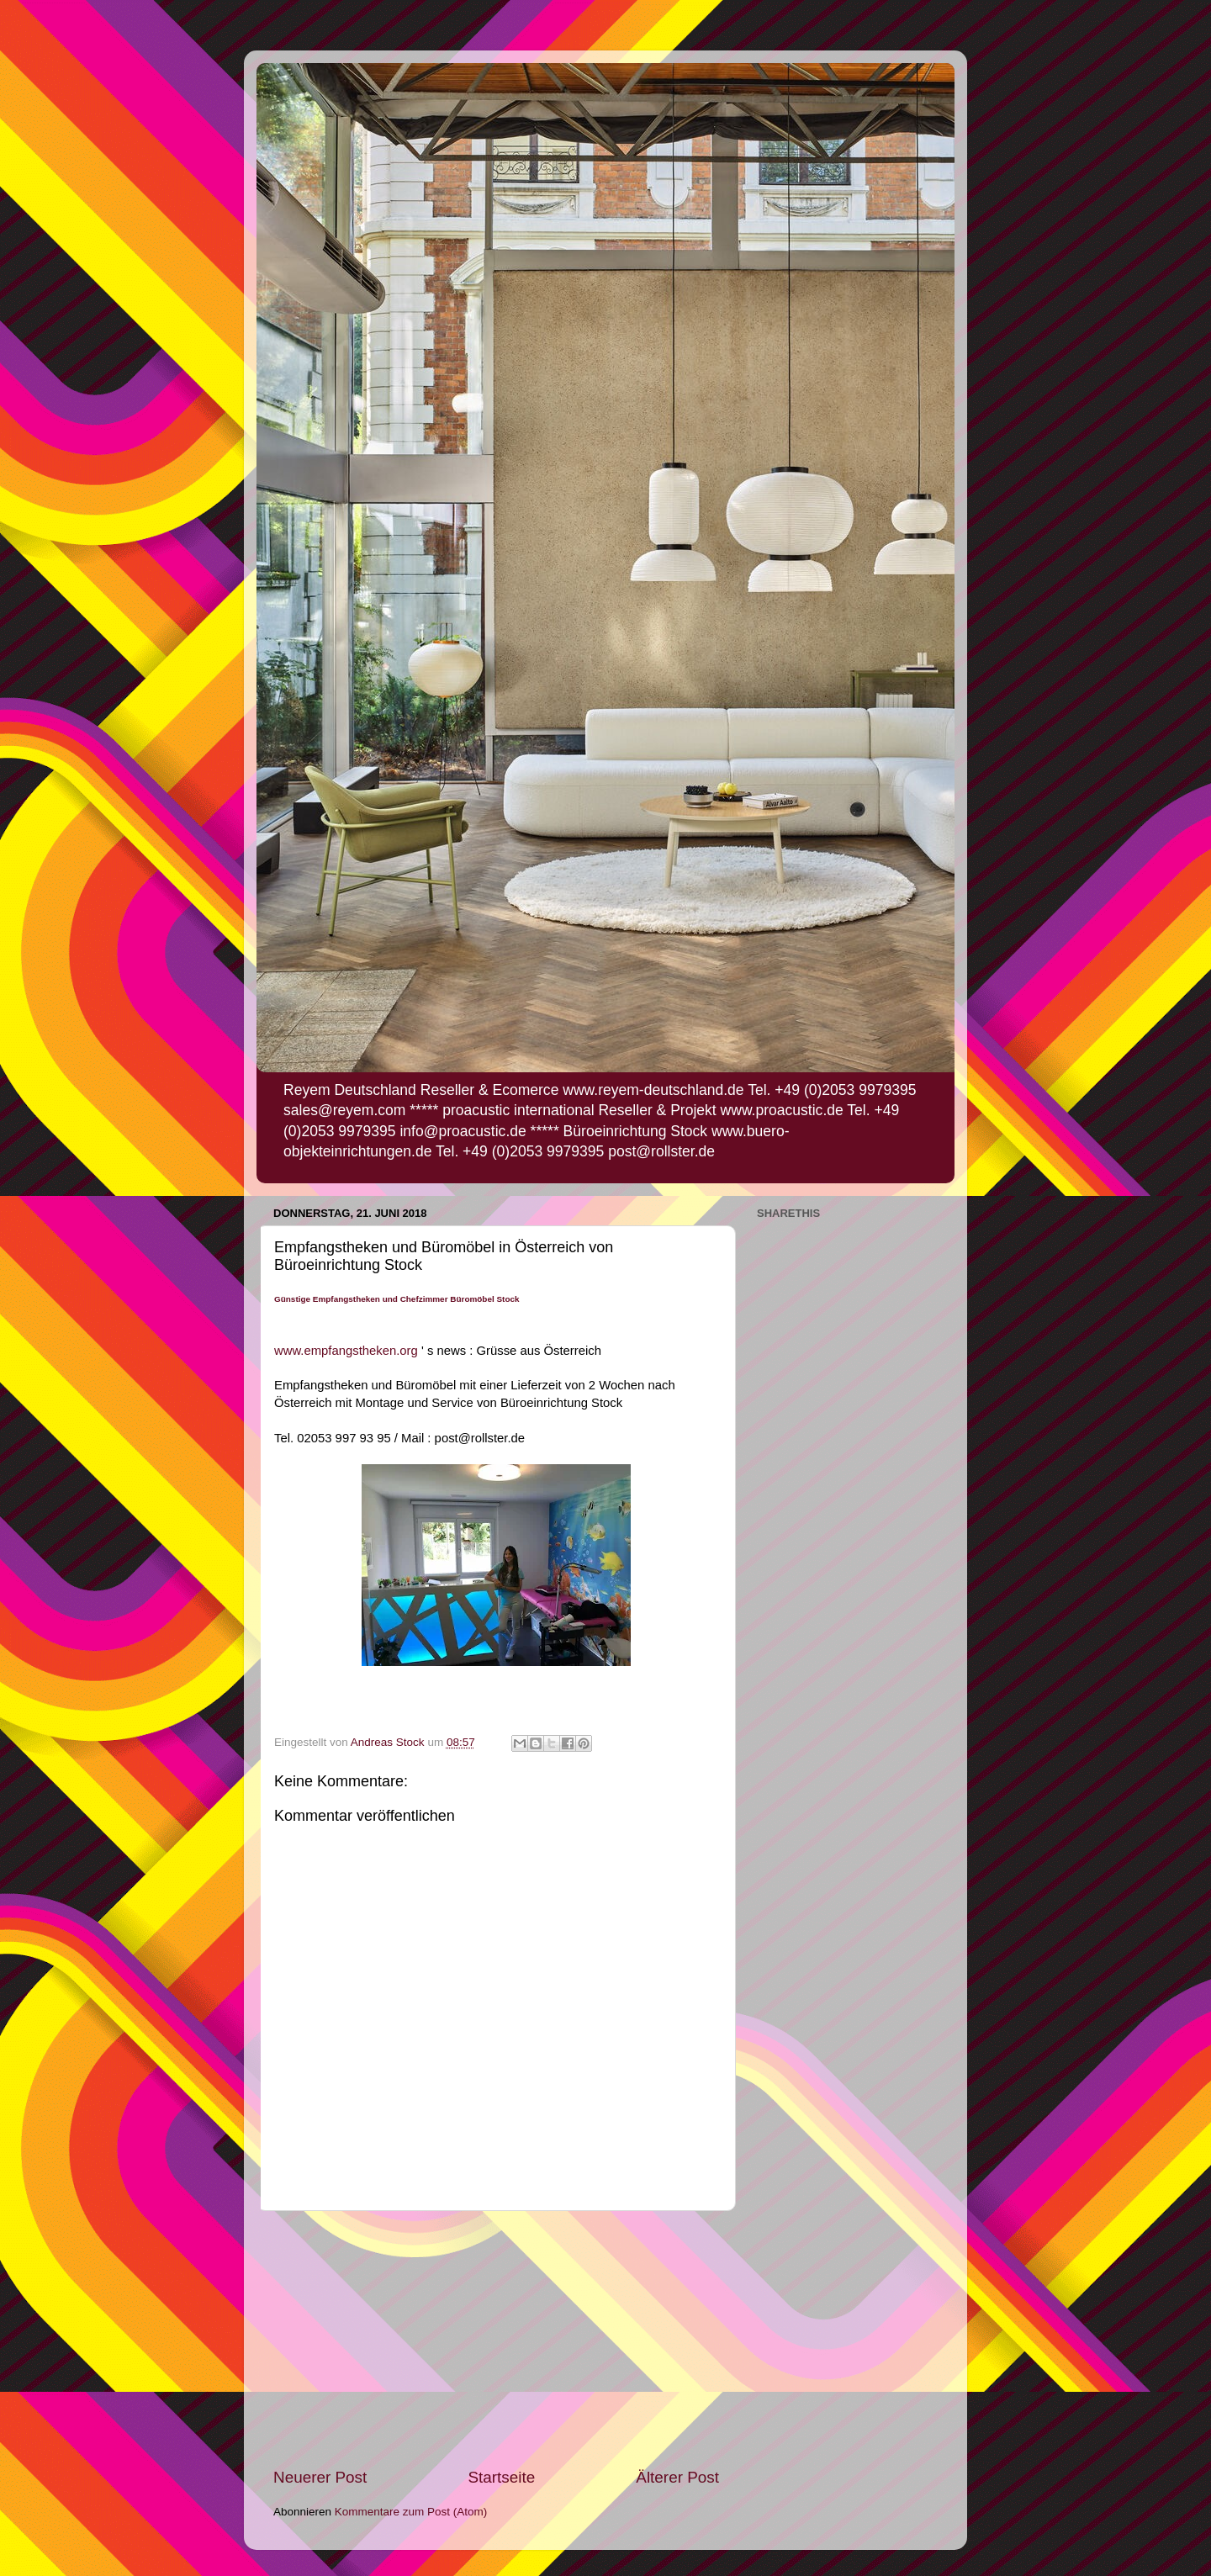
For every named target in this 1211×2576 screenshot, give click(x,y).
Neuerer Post (320, 2477)
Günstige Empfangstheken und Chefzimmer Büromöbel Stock (397, 1299)
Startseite (501, 2477)
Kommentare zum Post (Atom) (411, 2511)
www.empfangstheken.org (346, 1350)
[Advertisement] (496, 2339)
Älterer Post (677, 2477)
